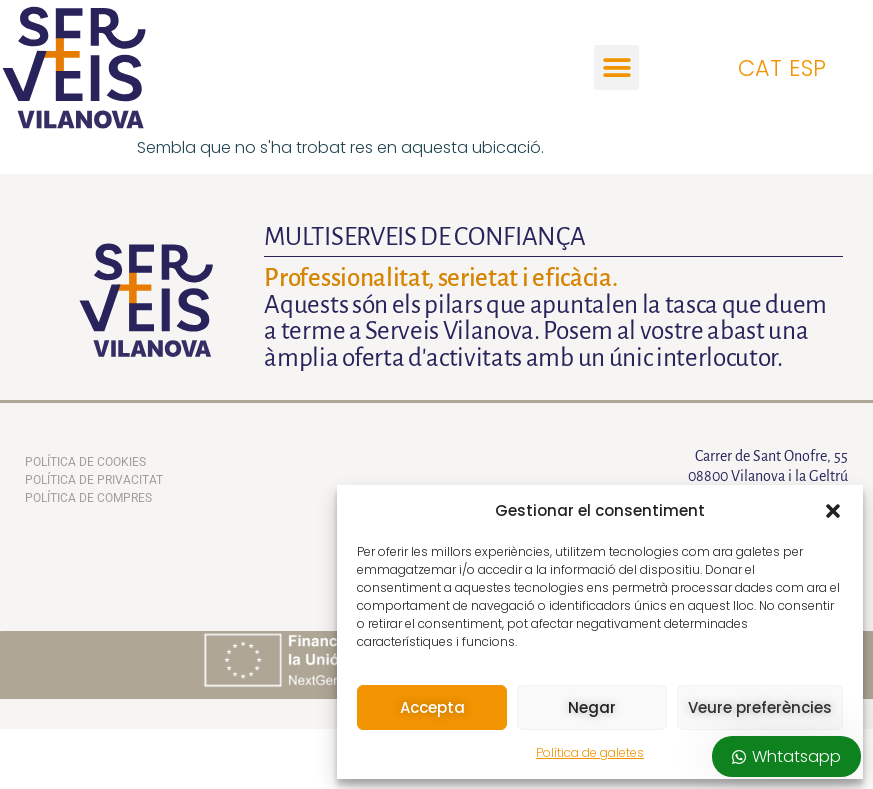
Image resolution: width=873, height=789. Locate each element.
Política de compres (88, 498)
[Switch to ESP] (811, 67)
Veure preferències (760, 707)
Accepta (432, 707)
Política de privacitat (94, 480)
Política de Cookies (85, 462)
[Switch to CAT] (763, 67)
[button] (833, 511)
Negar (592, 707)
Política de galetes (590, 752)
